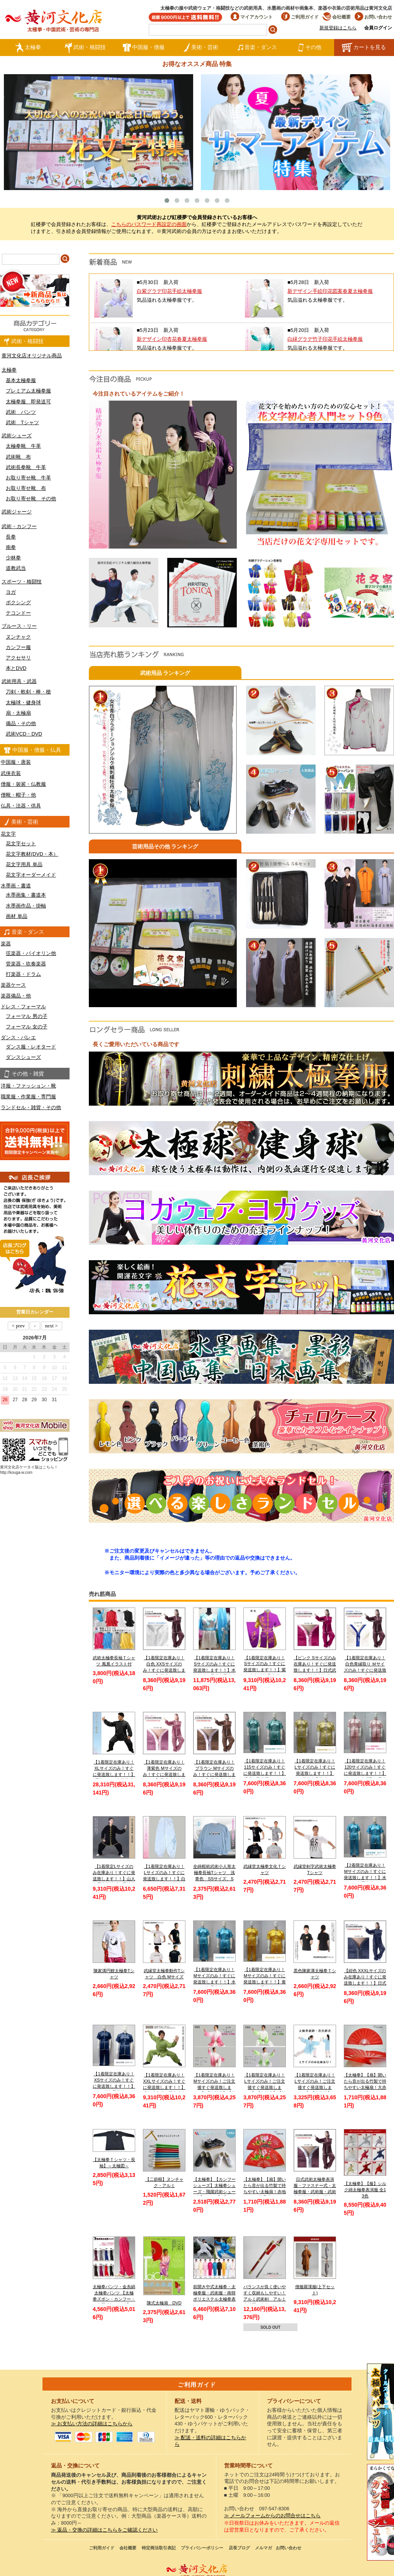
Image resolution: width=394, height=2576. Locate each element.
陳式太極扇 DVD (164, 2303)
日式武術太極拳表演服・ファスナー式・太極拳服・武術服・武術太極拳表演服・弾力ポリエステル (315, 2191)
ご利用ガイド (300, 17)
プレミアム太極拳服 (28, 391)
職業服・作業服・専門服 (28, 1096)
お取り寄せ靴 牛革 (28, 478)
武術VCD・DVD (24, 734)
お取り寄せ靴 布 (26, 488)
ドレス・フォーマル (23, 1006)
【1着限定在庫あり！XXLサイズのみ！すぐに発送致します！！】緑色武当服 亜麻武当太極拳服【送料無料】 (164, 2087)
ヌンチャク (18, 637)
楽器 (6, 943)
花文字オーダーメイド (31, 875)
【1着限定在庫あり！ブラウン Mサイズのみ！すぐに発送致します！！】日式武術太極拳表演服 (214, 1774)
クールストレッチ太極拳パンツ (380, 2412)
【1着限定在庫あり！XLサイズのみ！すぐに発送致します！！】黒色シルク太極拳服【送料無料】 (114, 1774)
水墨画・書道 (16, 886)
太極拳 (28, 47)
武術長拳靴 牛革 (26, 467)
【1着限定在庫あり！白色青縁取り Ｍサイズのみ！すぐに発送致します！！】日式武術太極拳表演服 (365, 1669)
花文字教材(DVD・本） (32, 854)
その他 (309, 47)
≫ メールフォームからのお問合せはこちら (272, 2515)
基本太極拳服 (21, 380)
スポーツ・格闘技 (22, 582)
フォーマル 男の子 (27, 1016)
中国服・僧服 (143, 47)
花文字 (8, 834)
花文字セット (21, 843)
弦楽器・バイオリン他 (31, 953)
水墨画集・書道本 (26, 895)
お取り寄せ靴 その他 (31, 498)
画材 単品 (16, 916)
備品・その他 (21, 723)
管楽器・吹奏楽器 (26, 964)
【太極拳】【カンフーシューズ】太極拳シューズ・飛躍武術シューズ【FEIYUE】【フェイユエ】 (214, 2191)
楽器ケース (13, 985)
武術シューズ (17, 435)
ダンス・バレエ (18, 1037)
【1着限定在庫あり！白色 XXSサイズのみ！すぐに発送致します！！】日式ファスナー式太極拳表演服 (164, 1669)
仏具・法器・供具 (21, 806)
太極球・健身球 (23, 702)
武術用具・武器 (19, 681)
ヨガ (11, 592)
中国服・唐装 (16, 762)
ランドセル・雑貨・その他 (31, 1107)
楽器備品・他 (16, 996)
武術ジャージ (17, 512)
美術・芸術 (200, 48)
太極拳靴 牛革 (23, 446)
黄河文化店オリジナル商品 (32, 356)
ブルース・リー (19, 626)
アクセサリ (18, 658)
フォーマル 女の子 (27, 1027)
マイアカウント (252, 17)
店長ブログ (239, 2547)
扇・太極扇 (18, 713)
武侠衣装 (11, 773)
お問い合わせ (373, 17)
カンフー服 (18, 647)
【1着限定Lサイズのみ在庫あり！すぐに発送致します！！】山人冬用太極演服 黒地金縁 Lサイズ (114, 1878)
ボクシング (18, 602)
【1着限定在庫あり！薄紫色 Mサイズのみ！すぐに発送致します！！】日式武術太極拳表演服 (164, 1774)
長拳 (11, 537)
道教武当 (16, 568)
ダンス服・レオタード (31, 1047)
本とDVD (16, 668)
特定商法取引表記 (159, 2547)
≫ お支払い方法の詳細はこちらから (92, 2423)
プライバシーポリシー (202, 2547)
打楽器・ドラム (23, 974)
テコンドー (18, 613)
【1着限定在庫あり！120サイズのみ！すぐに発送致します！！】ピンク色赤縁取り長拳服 (365, 1773)
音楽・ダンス (257, 47)
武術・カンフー (19, 526)
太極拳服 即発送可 (28, 401)
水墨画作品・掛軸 (26, 906)
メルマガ (263, 2547)
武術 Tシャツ (22, 422)
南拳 (11, 547)
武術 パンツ (21, 412)
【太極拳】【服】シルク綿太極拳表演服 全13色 (365, 2189)
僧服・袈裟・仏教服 (23, 784)
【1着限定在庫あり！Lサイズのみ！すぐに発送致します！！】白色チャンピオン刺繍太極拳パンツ (164, 1878)
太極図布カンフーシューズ (380, 2512)
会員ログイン (378, 28)
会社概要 (337, 17)
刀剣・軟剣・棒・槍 (28, 692)
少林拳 (13, 558)
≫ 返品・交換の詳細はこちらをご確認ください (104, 2530)
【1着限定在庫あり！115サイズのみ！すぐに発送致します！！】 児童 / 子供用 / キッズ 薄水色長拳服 (264, 1773)
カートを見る (364, 47)
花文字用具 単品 (24, 864)
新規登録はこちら (338, 28)
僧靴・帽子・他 (18, 795)
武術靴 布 (18, 457)
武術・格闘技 (85, 47)
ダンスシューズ (23, 1057)
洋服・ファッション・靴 (28, 1086)
